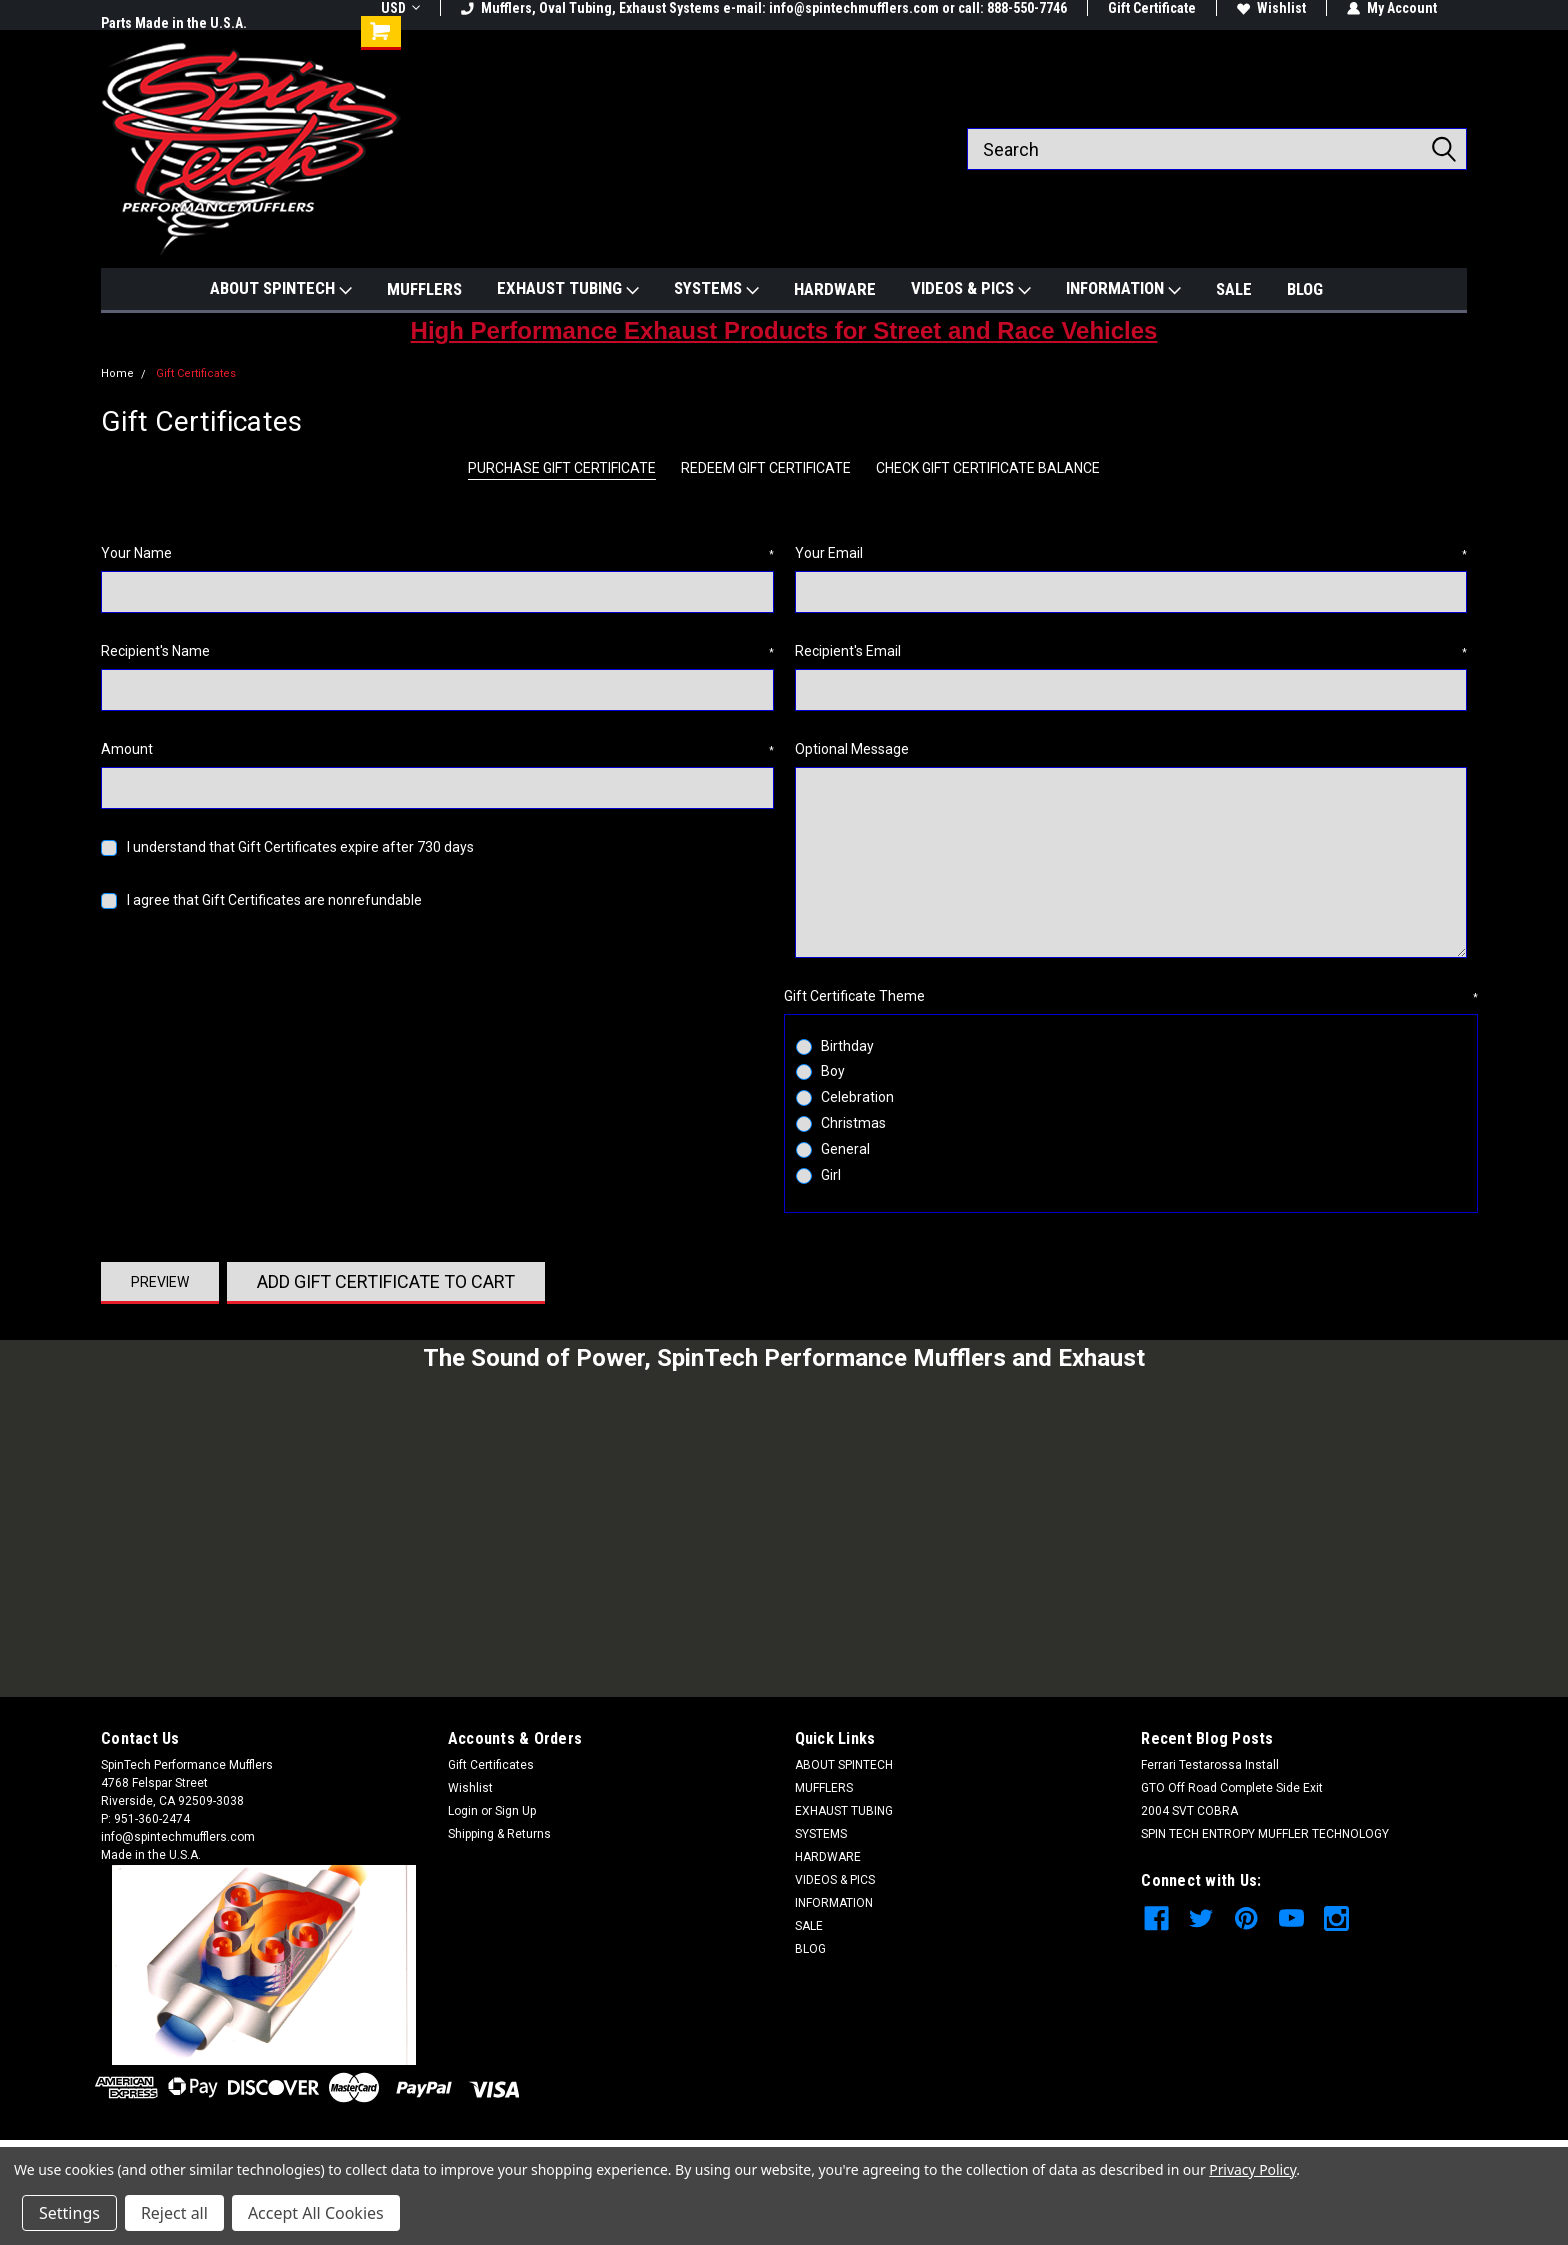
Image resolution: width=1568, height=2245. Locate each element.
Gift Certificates (196, 373)
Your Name (437, 554)
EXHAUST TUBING (568, 289)
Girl (831, 1175)
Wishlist (1271, 8)
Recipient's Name (437, 652)
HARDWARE (835, 289)
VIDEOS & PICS (971, 289)
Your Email (1131, 554)
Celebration (857, 1097)
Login (463, 1811)
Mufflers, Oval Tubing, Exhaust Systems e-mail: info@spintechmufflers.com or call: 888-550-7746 (764, 8)
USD (400, 8)
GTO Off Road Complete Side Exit (1232, 1788)
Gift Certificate (1152, 8)
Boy (833, 1071)
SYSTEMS (716, 289)
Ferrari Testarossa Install (1210, 1765)
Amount (437, 750)
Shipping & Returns (499, 1834)
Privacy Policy (1252, 2169)
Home (117, 373)
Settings (69, 2213)
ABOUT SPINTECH (281, 289)
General (845, 1149)
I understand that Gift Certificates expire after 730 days (300, 847)
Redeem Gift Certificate (766, 468)
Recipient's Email (1131, 652)
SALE (1234, 289)
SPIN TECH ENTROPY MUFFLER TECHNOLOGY (1265, 1834)
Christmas (853, 1123)
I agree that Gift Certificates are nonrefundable (274, 900)
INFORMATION (1123, 289)
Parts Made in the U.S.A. (174, 23)
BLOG (1305, 289)
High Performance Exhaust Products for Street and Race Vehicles (784, 330)
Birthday (847, 1046)
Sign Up (515, 1811)
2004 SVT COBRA (1189, 1811)
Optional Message (852, 749)
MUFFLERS (424, 289)
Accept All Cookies (316, 2213)
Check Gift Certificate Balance (988, 468)
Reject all (174, 2213)
